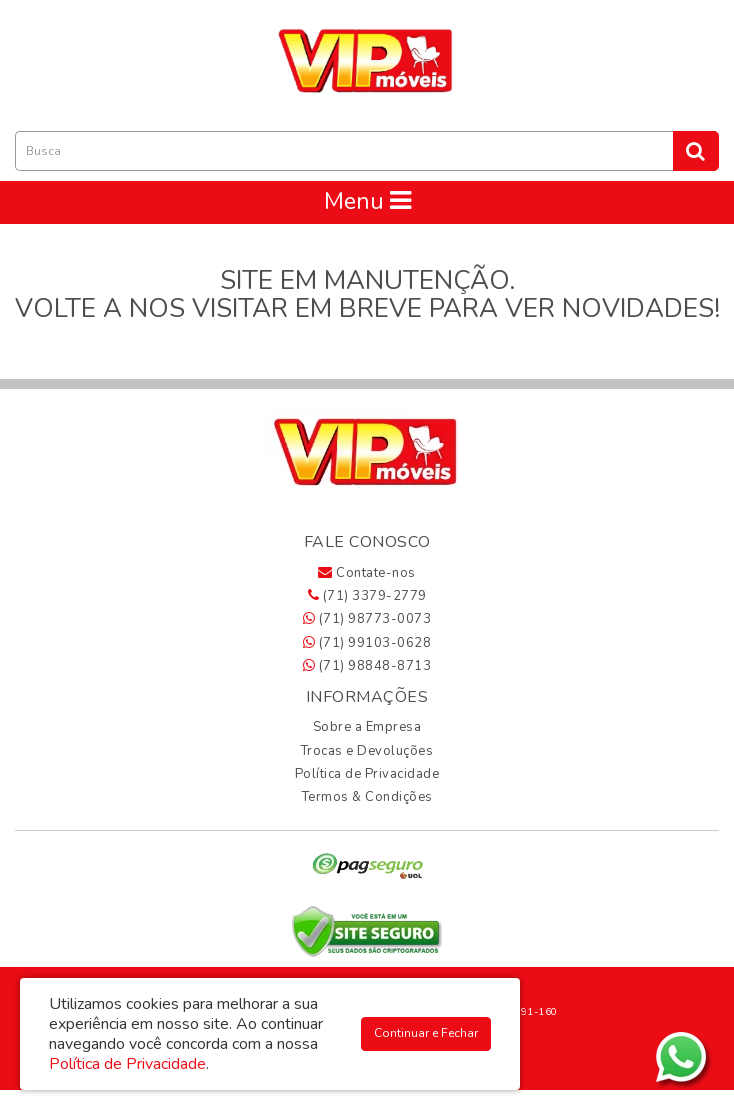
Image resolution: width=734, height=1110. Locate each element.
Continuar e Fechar (426, 1033)
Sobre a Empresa (367, 727)
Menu (367, 201)
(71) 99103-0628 (367, 643)
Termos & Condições (367, 797)
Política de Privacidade (367, 774)
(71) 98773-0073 (367, 619)
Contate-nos (367, 573)
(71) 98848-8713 (367, 666)
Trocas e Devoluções (367, 751)
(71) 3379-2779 (367, 596)
